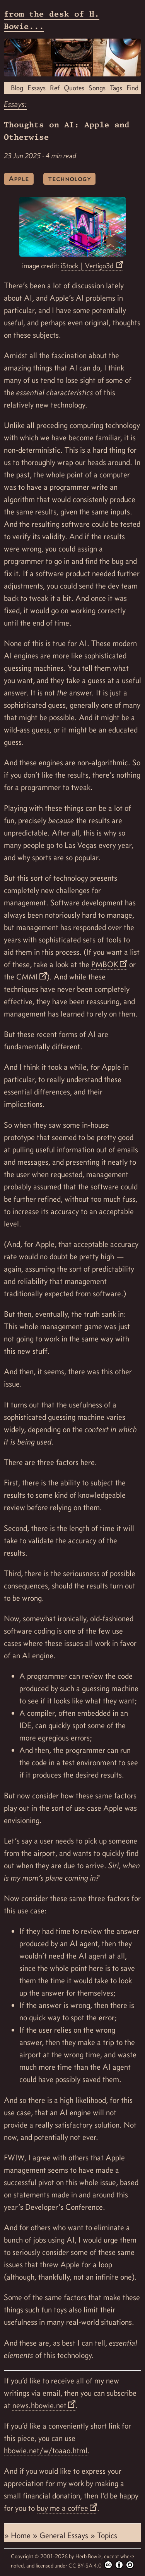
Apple (19, 178)
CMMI (27, 977)
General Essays (64, 2535)
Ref (55, 87)
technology (69, 178)
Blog (17, 87)
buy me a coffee (62, 2508)
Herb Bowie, (89, 2556)
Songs (97, 87)
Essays (36, 87)
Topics (107, 2535)
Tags (116, 87)
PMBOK (104, 964)
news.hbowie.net (39, 2405)
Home (21, 2535)
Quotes (74, 87)
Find (132, 87)
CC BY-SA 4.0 (101, 2565)
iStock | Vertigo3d (88, 265)
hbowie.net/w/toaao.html (45, 2451)
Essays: (15, 104)
